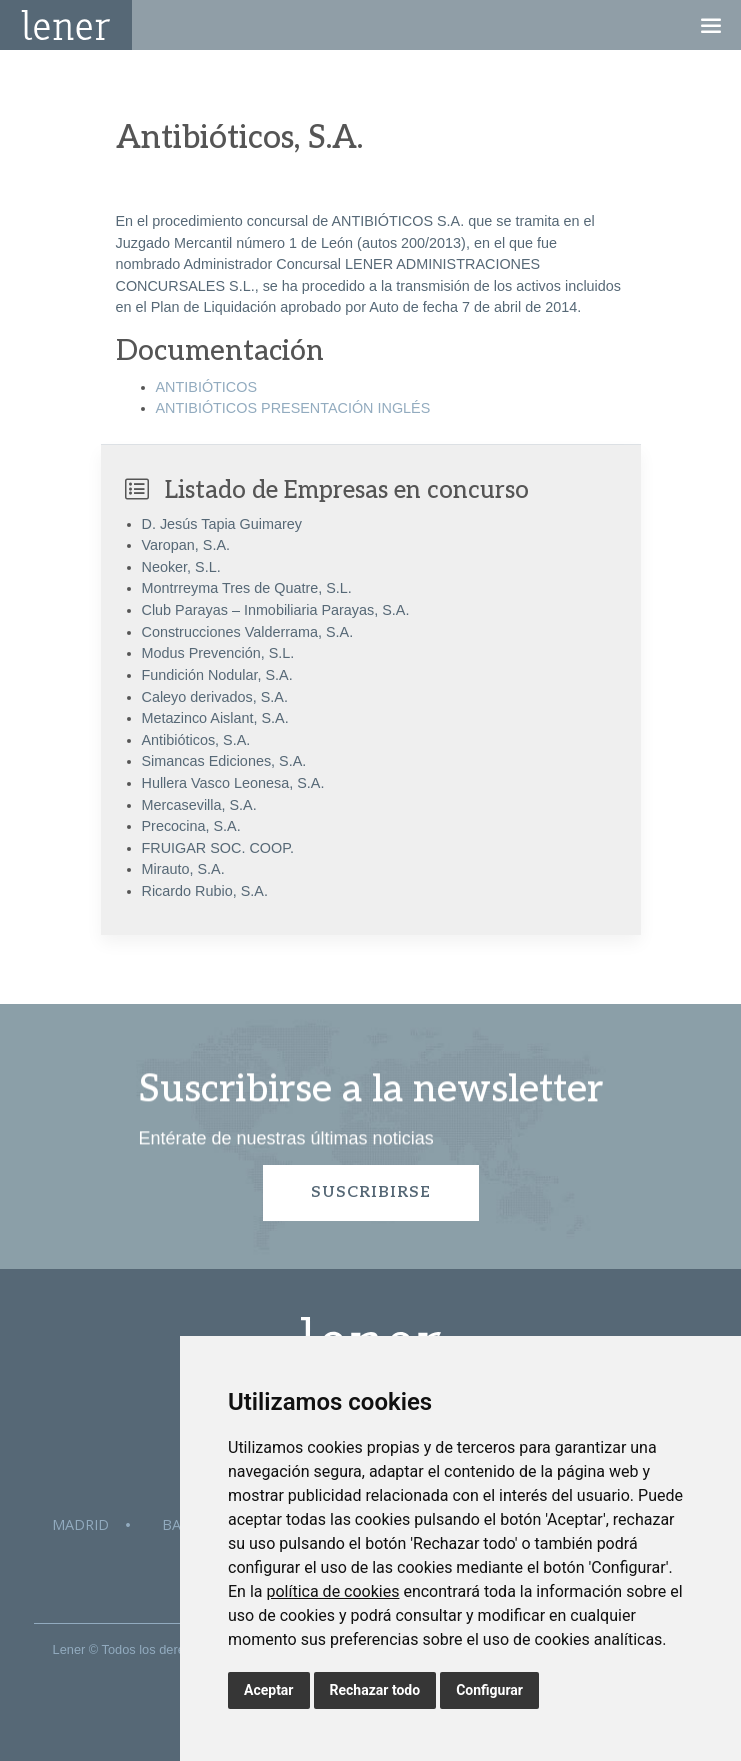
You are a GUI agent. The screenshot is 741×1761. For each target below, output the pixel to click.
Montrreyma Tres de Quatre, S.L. (247, 588)
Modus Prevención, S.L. (218, 653)
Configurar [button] (489, 1690)
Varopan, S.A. (186, 545)
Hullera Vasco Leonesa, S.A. (233, 783)
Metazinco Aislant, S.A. (215, 718)
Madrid (80, 1524)
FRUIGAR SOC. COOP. (218, 848)
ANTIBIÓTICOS (207, 387)
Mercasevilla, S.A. (199, 805)
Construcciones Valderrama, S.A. (248, 632)
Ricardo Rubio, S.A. (205, 891)
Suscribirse (371, 1192)
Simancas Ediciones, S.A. (224, 761)
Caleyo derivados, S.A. (215, 697)
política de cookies (332, 1591)
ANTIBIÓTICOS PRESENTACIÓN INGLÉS (293, 408)
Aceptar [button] (269, 1690)
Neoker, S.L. (181, 567)
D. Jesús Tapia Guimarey (222, 524)
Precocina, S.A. (191, 826)
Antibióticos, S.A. (196, 740)
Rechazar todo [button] (375, 1690)
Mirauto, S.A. (183, 869)
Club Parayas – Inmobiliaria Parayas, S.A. (276, 610)
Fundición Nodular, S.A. (217, 675)
